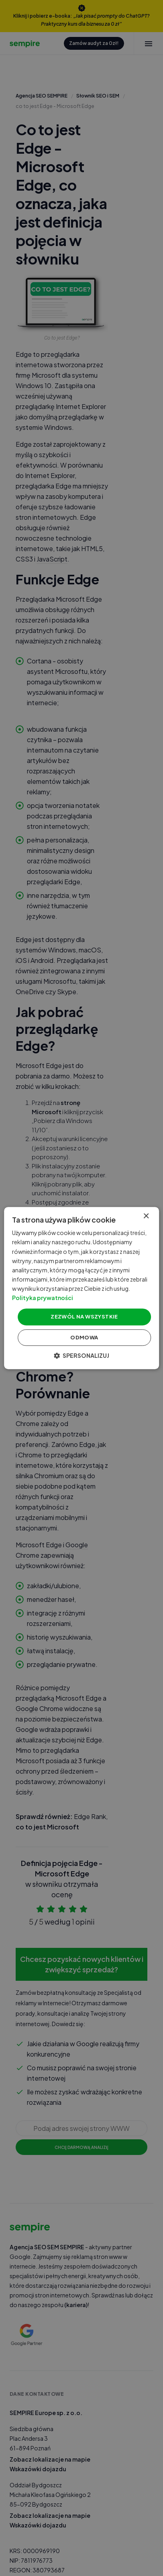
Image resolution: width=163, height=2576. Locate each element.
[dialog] (81, 1288)
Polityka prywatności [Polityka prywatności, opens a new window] (42, 1297)
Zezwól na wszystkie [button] (84, 1316)
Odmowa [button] (84, 1337)
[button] (81, 1355)
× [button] (146, 1216)
